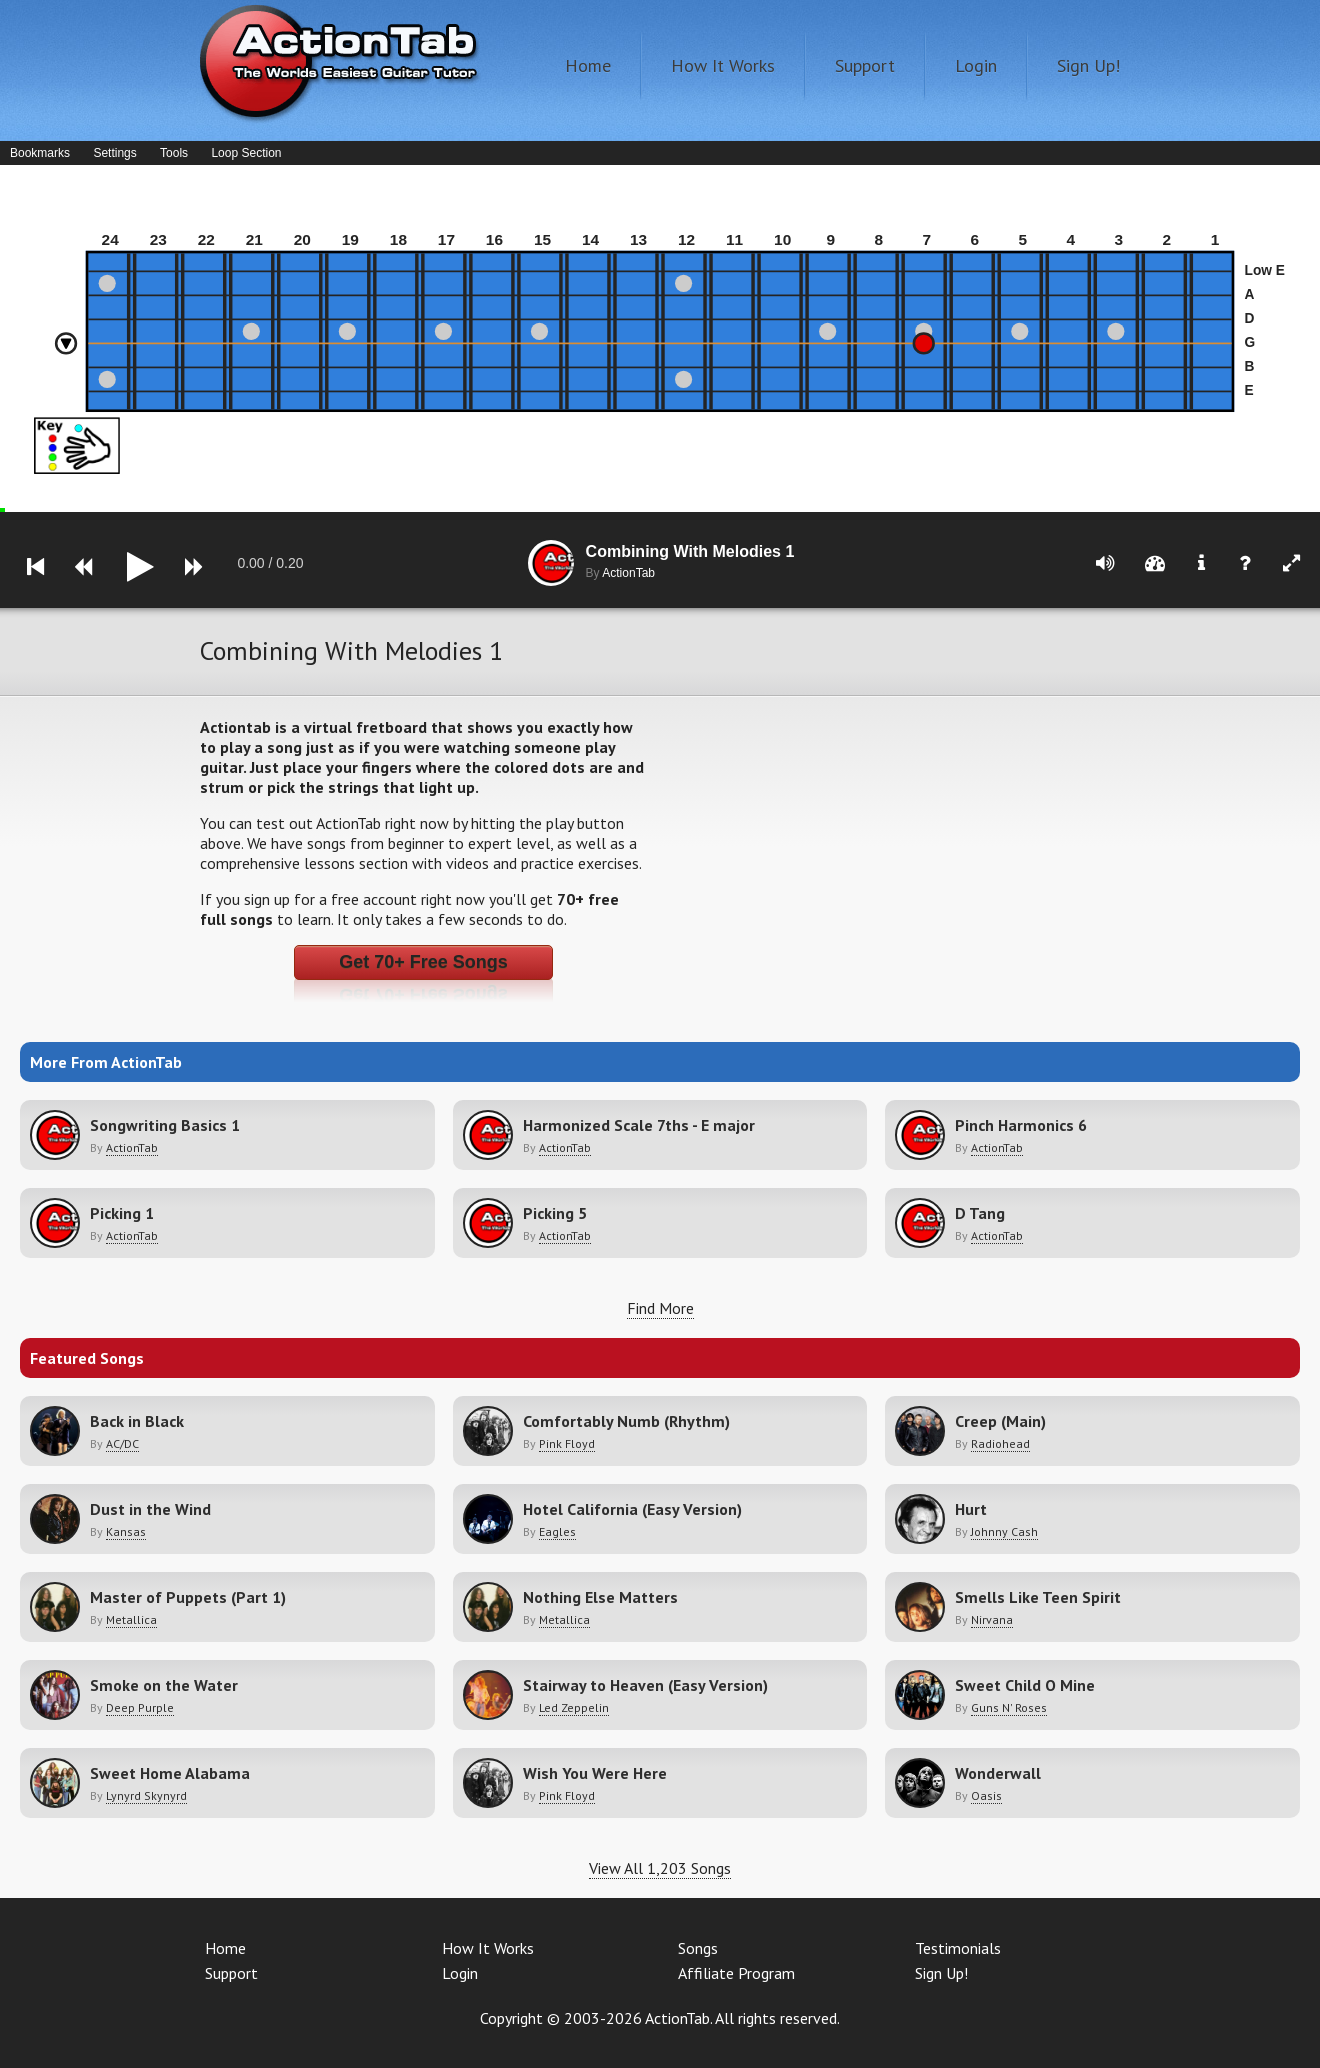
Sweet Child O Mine (1025, 1685)
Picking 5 (555, 1213)
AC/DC (122, 1443)
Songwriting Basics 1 (165, 1125)
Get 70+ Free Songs (423, 962)
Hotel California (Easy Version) (632, 1509)
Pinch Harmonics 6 (1021, 1125)
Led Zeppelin (574, 1707)
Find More (660, 1308)
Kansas (126, 1531)
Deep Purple (140, 1707)
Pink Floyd (567, 1443)
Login (976, 65)
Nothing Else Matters (600, 1597)
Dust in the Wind (150, 1509)
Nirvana (992, 1619)
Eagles (557, 1531)
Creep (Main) (1000, 1421)
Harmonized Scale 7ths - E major (639, 1125)
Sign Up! (1088, 65)
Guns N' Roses (1009, 1707)
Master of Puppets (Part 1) (188, 1597)
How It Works (723, 65)
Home (588, 65)
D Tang (980, 1213)
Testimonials (958, 1948)
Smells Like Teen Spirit (1038, 1597)
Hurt (971, 1509)
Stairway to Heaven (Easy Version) (645, 1685)
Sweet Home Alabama (170, 1773)
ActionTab (132, 1147)
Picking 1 (122, 1213)
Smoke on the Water (164, 1685)
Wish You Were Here (595, 1773)
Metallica (131, 1619)
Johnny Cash (1004, 1531)
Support (865, 65)
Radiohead (1000, 1443)
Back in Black (137, 1421)
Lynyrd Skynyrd (146, 1795)
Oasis (986, 1795)
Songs (698, 1948)
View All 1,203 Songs (660, 1868)
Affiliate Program (736, 1973)
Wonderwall (998, 1773)
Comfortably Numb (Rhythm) (626, 1421)
